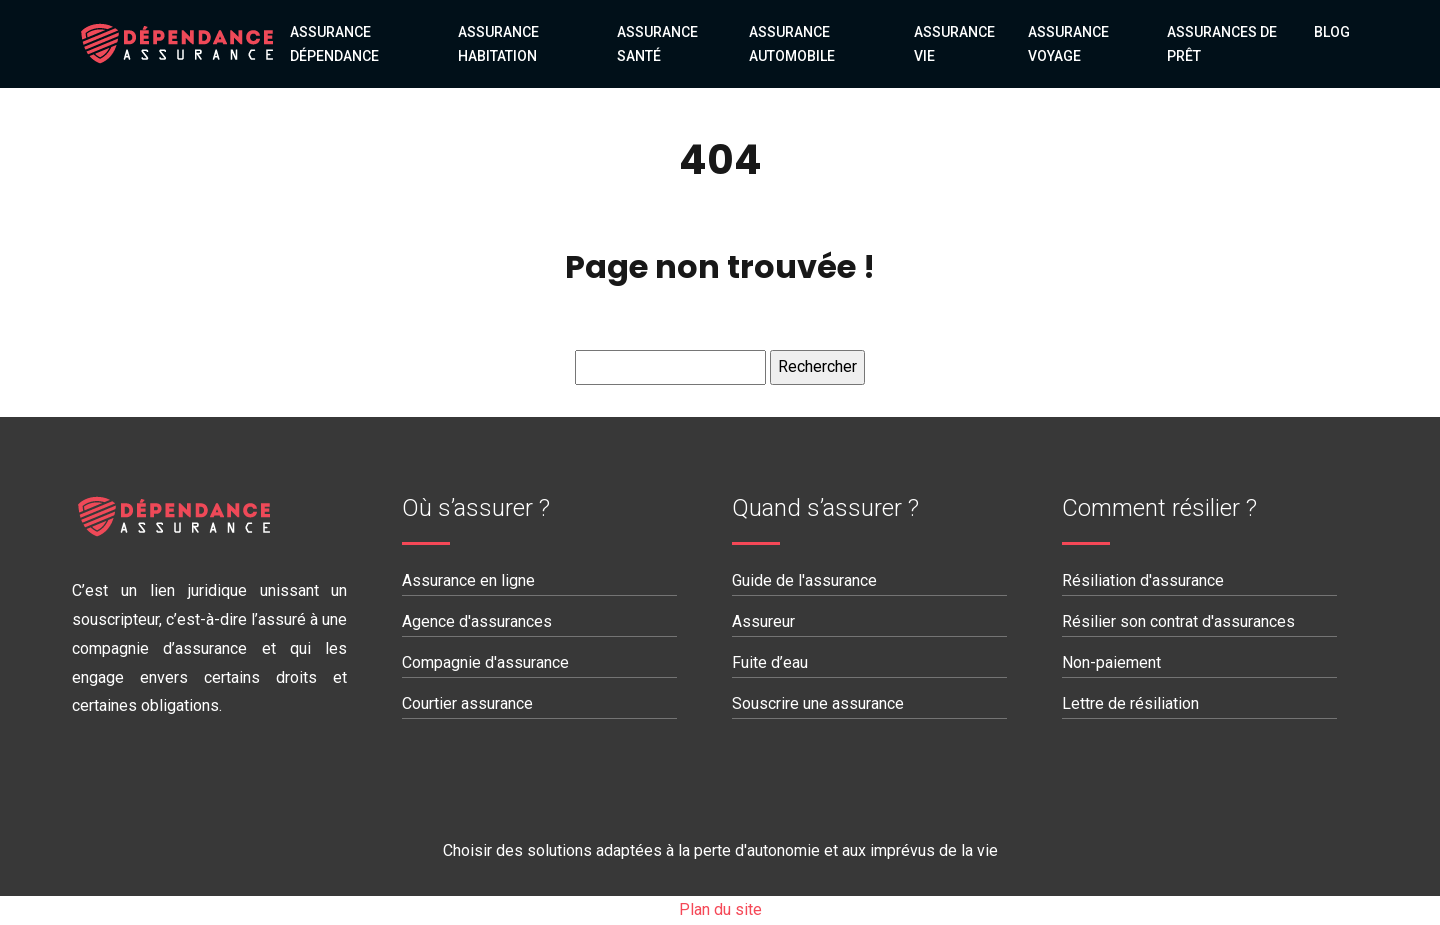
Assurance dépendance (334, 44)
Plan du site (720, 909)
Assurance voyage (1068, 44)
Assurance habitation (498, 44)
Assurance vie (954, 44)
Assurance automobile (792, 44)
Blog (1332, 32)
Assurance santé (657, 44)
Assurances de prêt (1222, 44)
